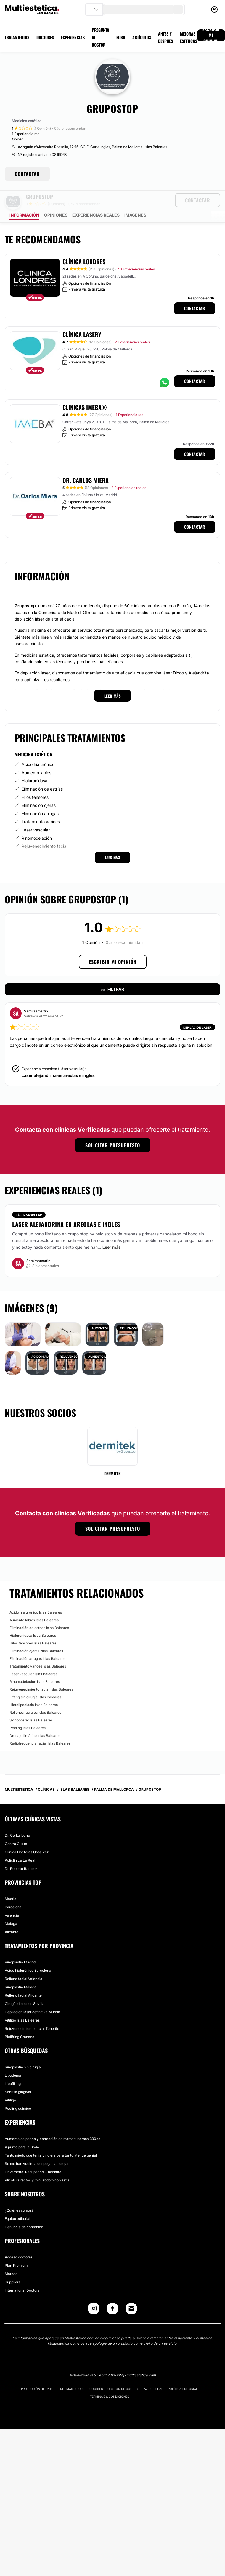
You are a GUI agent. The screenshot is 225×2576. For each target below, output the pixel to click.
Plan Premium (16, 2249)
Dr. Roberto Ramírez (21, 1852)
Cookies (96, 2372)
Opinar (17, 139)
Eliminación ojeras (39, 788)
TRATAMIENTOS (17, 37)
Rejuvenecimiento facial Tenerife (32, 2012)
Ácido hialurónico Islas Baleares (35, 1596)
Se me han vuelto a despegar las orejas (37, 2147)
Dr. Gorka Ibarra (17, 1819)
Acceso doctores (19, 2240)
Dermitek (112, 1457)
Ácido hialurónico (38, 747)
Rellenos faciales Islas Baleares (35, 1696)
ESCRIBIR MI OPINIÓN (211, 35)
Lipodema (13, 2058)
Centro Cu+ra (16, 1827)
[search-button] (178, 9)
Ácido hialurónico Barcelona (28, 1954)
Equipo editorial (17, 2202)
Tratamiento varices (41, 804)
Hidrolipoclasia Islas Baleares (33, 1688)
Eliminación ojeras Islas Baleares (36, 1634)
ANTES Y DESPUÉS (165, 37)
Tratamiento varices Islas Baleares (37, 1649)
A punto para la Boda (22, 2130)
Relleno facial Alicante (23, 1979)
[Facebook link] (112, 2293)
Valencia (12, 1899)
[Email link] (131, 2292)
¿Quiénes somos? (19, 2194)
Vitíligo (10, 2083)
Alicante (11, 1915)
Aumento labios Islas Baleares (34, 1603)
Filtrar (112, 972)
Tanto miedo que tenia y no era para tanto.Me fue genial (51, 2138)
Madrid (10, 1882)
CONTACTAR (27, 173)
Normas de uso (72, 2372)
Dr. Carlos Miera (85, 463)
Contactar (194, 291)
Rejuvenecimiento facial (44, 829)
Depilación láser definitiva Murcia (32, 1995)
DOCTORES (45, 37)
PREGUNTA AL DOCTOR (100, 37)
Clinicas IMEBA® (84, 390)
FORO (120, 37)
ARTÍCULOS (141, 37)
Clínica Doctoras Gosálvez (27, 1835)
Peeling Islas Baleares (27, 1711)
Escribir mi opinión (112, 945)
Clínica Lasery (81, 317)
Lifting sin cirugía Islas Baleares (35, 1680)
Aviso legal (153, 2372)
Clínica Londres (83, 245)
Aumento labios (36, 756)
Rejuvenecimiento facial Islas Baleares (41, 1673)
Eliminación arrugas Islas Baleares (37, 1642)
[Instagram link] (93, 2293)
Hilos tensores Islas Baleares (33, 1626)
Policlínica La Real (20, 1843)
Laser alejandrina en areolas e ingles (58, 1058)
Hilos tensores (35, 780)
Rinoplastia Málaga (20, 1970)
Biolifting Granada (19, 2020)
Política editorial (183, 2372)
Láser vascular (36, 813)
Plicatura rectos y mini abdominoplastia (37, 2163)
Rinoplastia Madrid (20, 1945)
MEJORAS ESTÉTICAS (188, 37)
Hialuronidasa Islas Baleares (32, 1619)
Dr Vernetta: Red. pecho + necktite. (33, 2155)
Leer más (111, 1230)
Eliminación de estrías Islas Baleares (39, 1611)
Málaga (11, 1907)
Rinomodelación (37, 821)
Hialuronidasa (34, 764)
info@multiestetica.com (136, 2358)
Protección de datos (38, 2372)
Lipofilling (13, 2067)
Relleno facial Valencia (23, 1962)
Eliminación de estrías (42, 772)
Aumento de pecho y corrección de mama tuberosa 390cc (52, 2122)
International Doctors (22, 2274)
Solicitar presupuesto (112, 1128)
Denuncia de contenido (24, 2210)
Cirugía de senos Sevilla (24, 1987)
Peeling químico (18, 2092)
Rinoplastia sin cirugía (23, 2050)
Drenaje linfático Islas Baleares (34, 1719)
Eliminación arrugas (40, 796)
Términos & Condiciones (109, 2380)
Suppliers (12, 2265)
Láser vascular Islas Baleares (33, 1657)
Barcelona (13, 1890)
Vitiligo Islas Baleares (22, 2003)
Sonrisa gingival (18, 2075)
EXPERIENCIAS (73, 37)
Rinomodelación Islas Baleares (34, 1665)
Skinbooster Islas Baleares (31, 1703)
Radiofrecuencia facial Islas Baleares (39, 1726)
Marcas (11, 2257)
